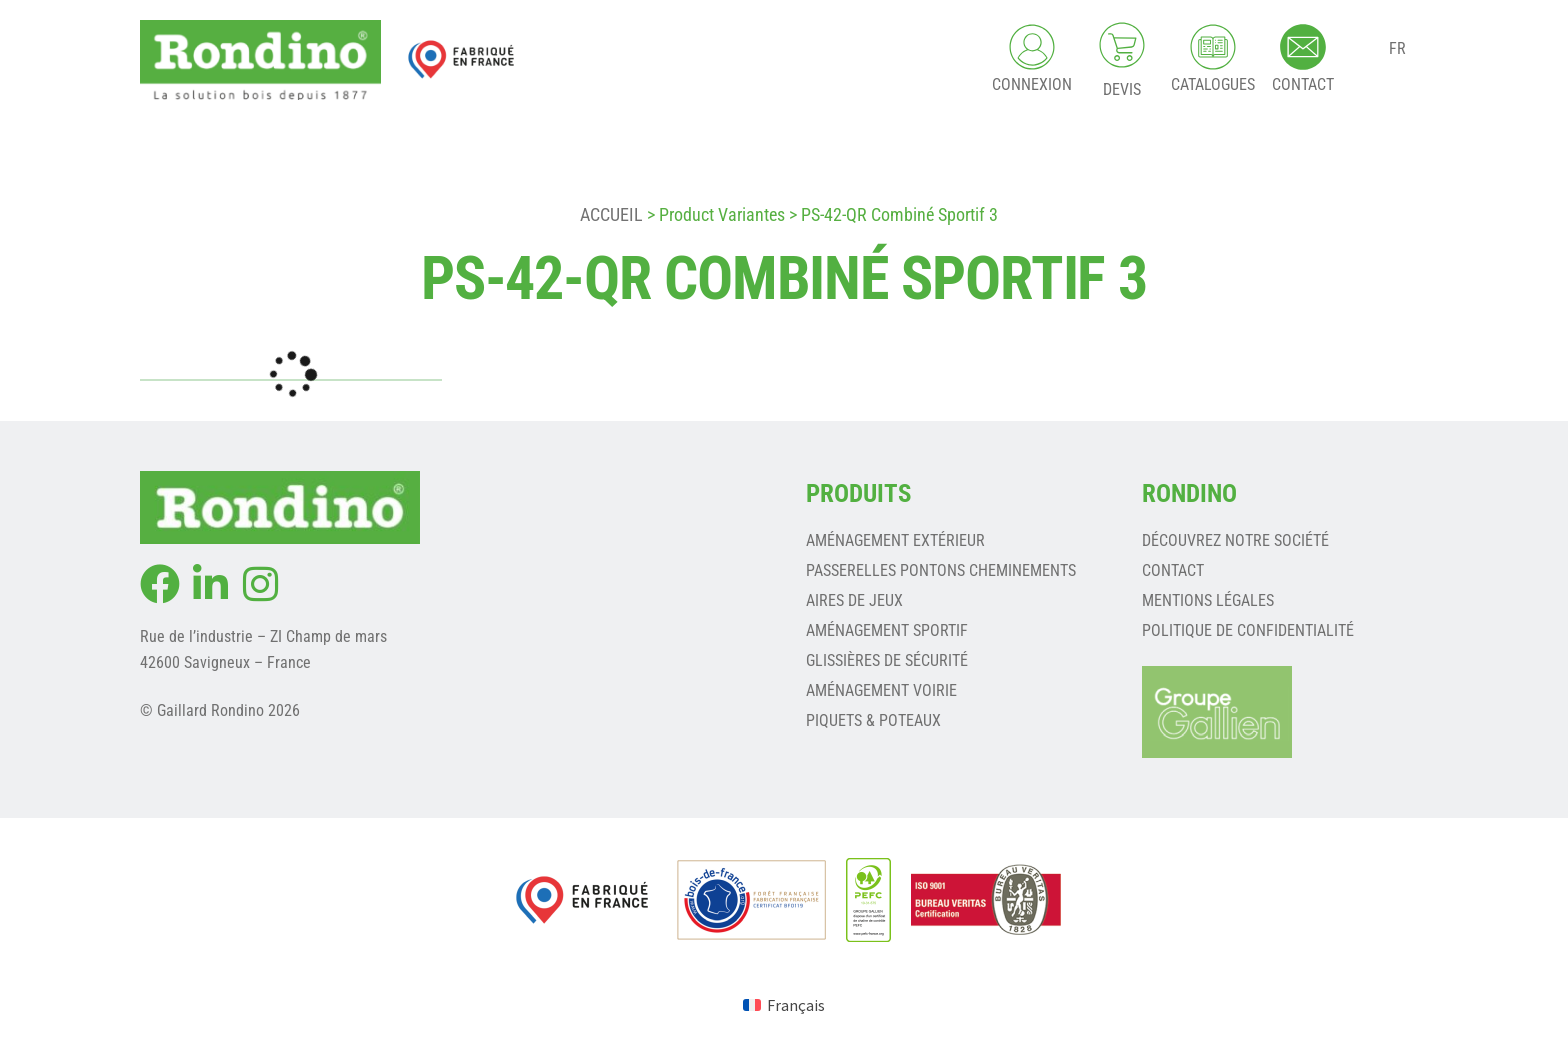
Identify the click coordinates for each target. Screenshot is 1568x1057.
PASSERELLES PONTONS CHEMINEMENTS (941, 570)
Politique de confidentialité (1248, 630)
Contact (1173, 570)
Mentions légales (1208, 600)
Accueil (611, 214)
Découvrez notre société (1235, 540)
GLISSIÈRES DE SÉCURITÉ (887, 660)
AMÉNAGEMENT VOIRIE (881, 690)
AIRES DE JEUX (854, 600)
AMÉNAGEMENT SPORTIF (887, 630)
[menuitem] (784, 1004)
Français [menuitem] (796, 1005)
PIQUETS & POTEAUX (873, 720)
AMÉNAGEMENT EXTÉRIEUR (895, 540)
